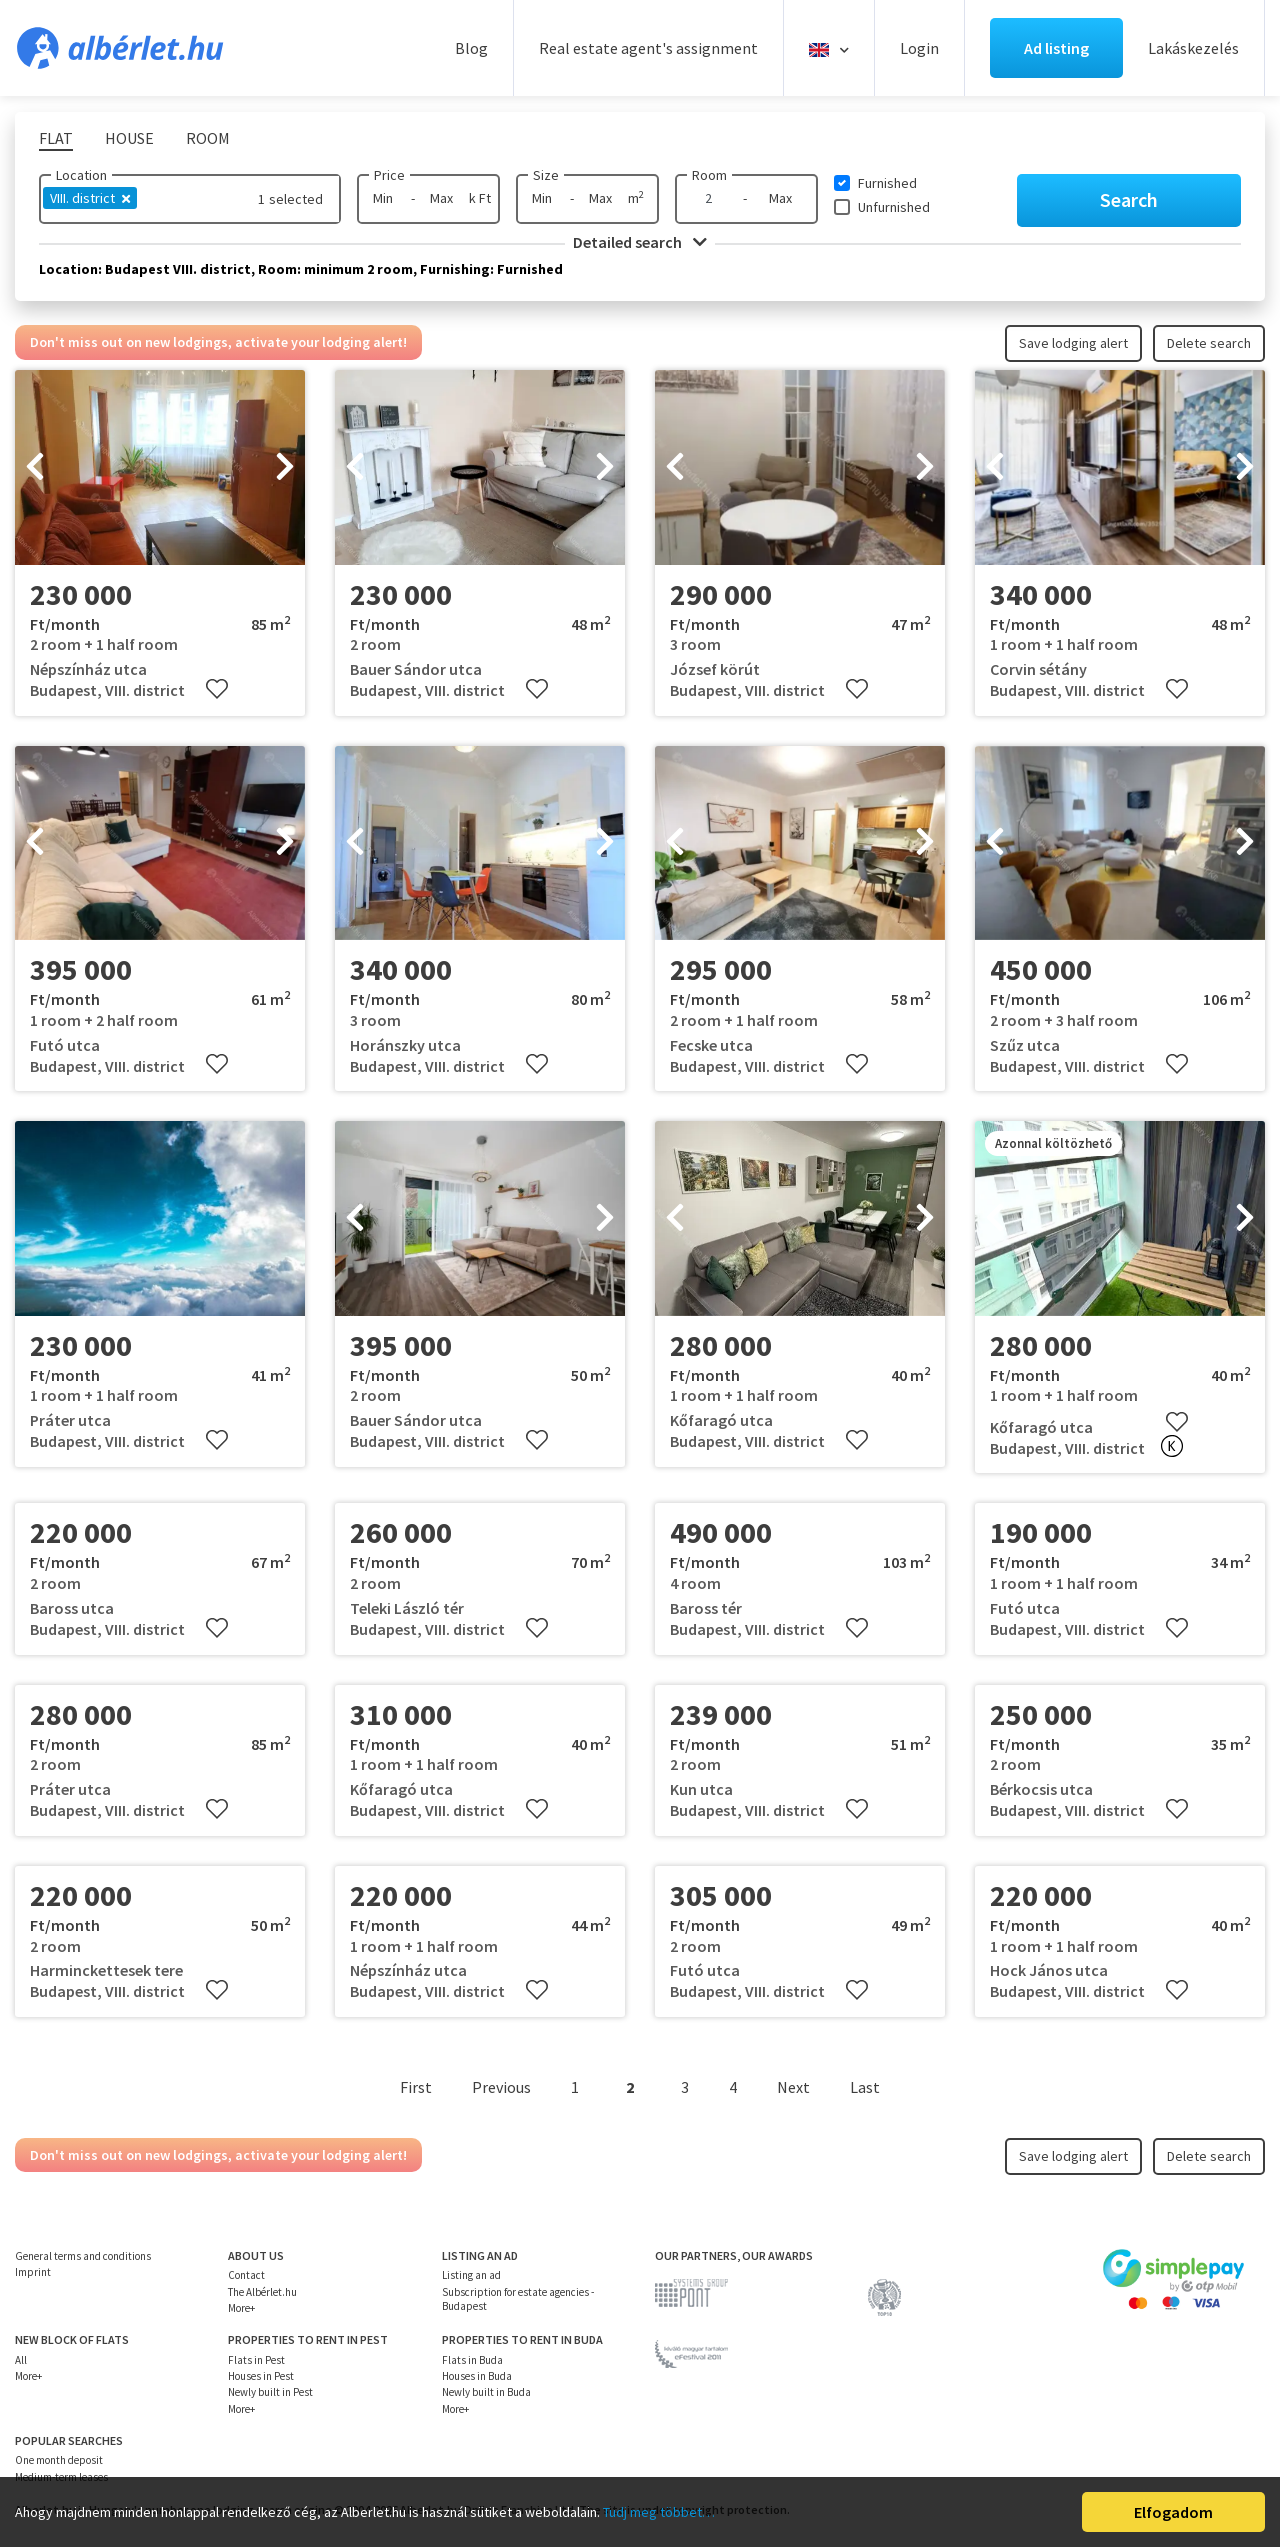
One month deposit (59, 2460)
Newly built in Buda (486, 2392)
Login (919, 48)
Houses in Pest (261, 2376)
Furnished (887, 183)
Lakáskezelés (1193, 48)
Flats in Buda (472, 2360)
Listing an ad (471, 2275)
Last (865, 2087)
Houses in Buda (477, 2376)
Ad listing (1056, 48)
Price (389, 175)
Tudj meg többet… (659, 2512)
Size (546, 175)
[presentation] (35, 468)
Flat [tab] (56, 138)
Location (81, 175)
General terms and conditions (83, 2256)
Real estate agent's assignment (648, 48)
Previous (501, 2087)
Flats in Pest (256, 2360)
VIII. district (90, 198)
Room (709, 175)
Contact (246, 2275)
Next (793, 2087)
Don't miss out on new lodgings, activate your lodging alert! (218, 342)
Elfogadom (1173, 2512)
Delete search (1209, 343)
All (21, 2360)
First (416, 2087)
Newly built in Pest (270, 2392)
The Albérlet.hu (262, 2292)
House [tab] (129, 138)
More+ (241, 2308)
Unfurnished (894, 207)
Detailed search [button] (640, 242)
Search (1129, 199)
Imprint (33, 2272)
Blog (471, 48)
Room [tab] (208, 138)
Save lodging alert (1073, 343)
